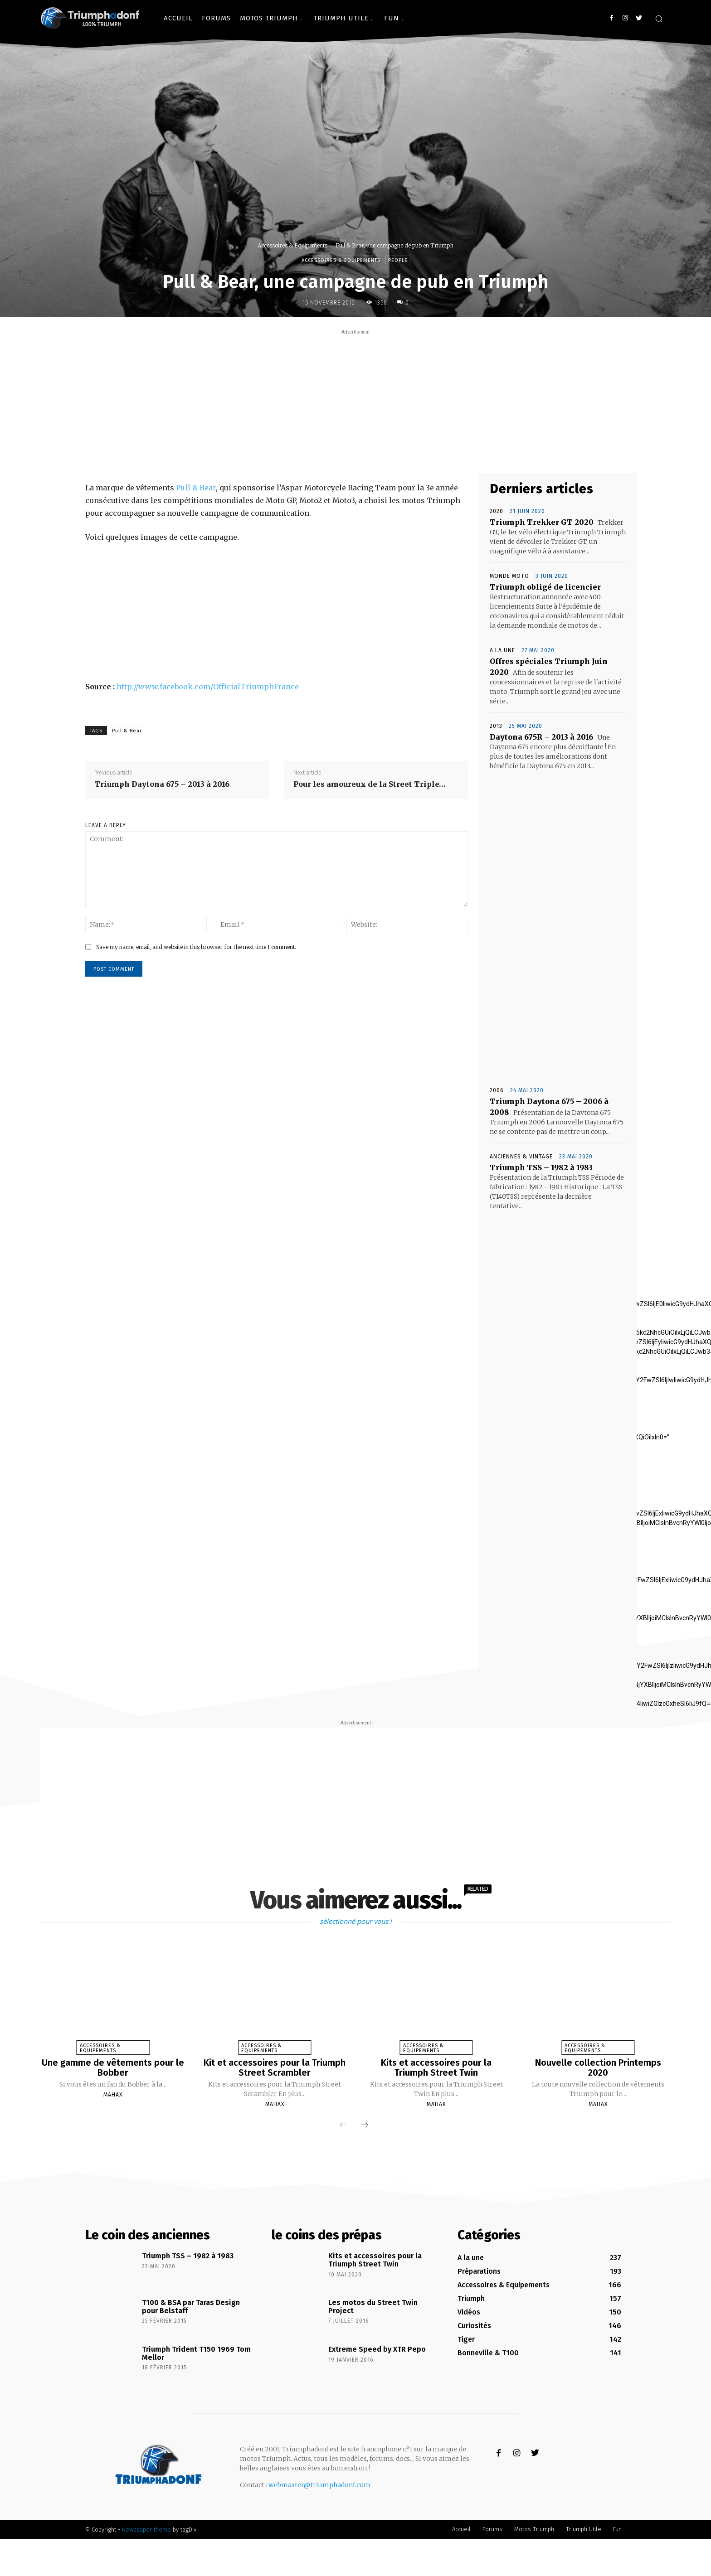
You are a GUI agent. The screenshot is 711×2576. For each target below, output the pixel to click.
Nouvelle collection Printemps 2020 (598, 2067)
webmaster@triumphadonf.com (319, 2484)
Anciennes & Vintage (521, 1156)
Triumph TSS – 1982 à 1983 (541, 1167)
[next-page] (365, 2125)
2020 (496, 511)
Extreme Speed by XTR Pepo (377, 2348)
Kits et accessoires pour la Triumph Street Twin (436, 2067)
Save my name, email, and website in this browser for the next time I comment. (196, 947)
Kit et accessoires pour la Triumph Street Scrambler (275, 2067)
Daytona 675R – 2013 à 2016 (541, 736)
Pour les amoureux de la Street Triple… (369, 784)
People (397, 260)
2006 (497, 1090)
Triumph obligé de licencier (545, 586)
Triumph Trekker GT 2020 (542, 522)
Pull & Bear (196, 487)
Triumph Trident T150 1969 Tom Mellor (196, 2352)
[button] (659, 18)
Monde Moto (509, 576)
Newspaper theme (146, 2528)
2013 (496, 726)
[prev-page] (343, 2125)
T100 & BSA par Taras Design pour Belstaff (191, 2305)
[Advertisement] (355, 400)
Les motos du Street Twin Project (373, 2305)
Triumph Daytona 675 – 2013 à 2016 (161, 784)
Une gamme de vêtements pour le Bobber (113, 2067)
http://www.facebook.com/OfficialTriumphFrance (208, 686)
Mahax (112, 2094)
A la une (502, 650)
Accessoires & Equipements (292, 245)
